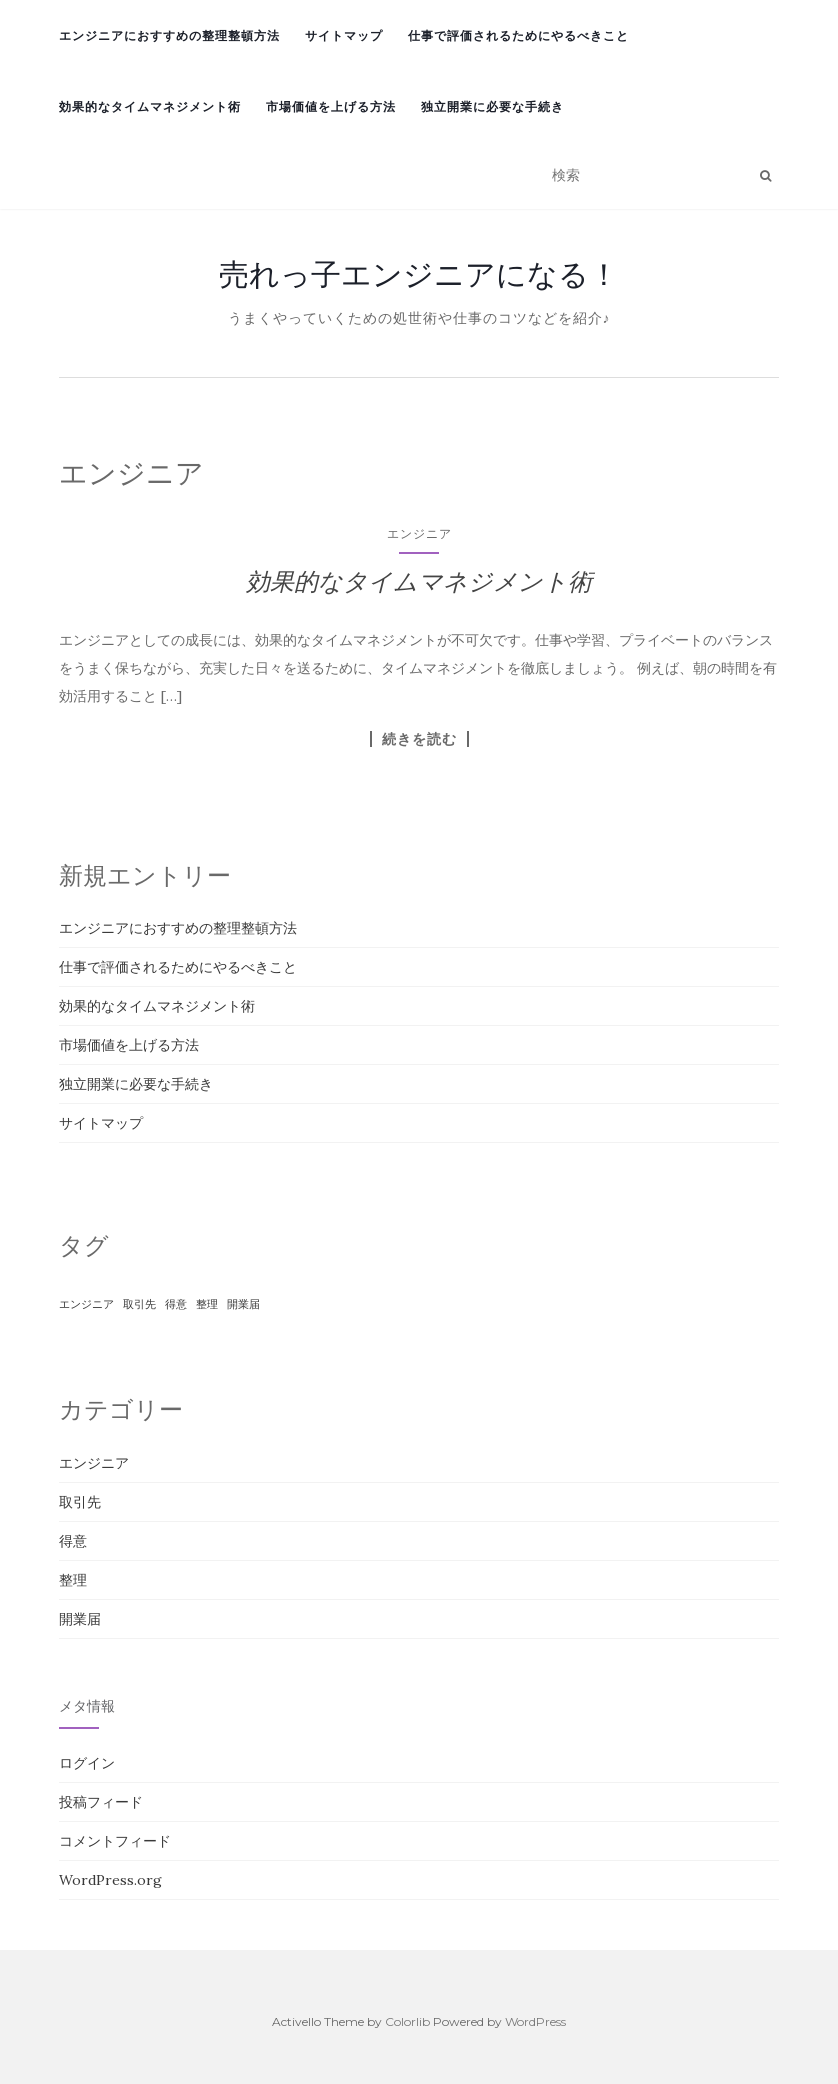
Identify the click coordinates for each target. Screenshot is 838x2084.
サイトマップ (344, 35)
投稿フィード (101, 1802)
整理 (73, 1580)
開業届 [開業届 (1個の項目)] (243, 1304)
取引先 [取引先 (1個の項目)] (139, 1304)
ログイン (87, 1763)
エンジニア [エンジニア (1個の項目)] (86, 1304)
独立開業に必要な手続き (492, 106)
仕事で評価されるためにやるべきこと (518, 35)
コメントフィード (115, 1841)
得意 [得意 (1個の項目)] (176, 1304)
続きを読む (419, 739)
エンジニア (419, 533)
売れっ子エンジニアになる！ (419, 274)
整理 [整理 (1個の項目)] (207, 1304)
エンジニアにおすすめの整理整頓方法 (169, 35)
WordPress (535, 2021)
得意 (73, 1541)
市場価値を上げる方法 (331, 106)
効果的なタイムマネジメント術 (150, 106)
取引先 (80, 1502)
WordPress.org (110, 1880)
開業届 (80, 1619)
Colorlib (407, 2021)
